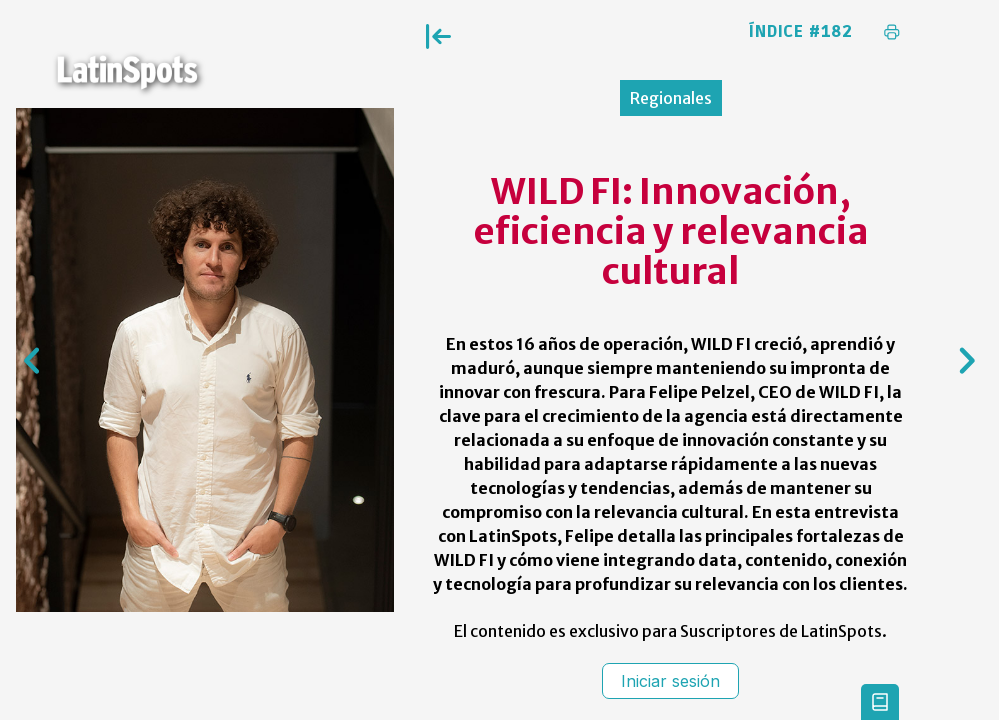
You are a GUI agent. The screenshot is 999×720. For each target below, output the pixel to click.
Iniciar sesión (670, 681)
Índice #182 (801, 32)
